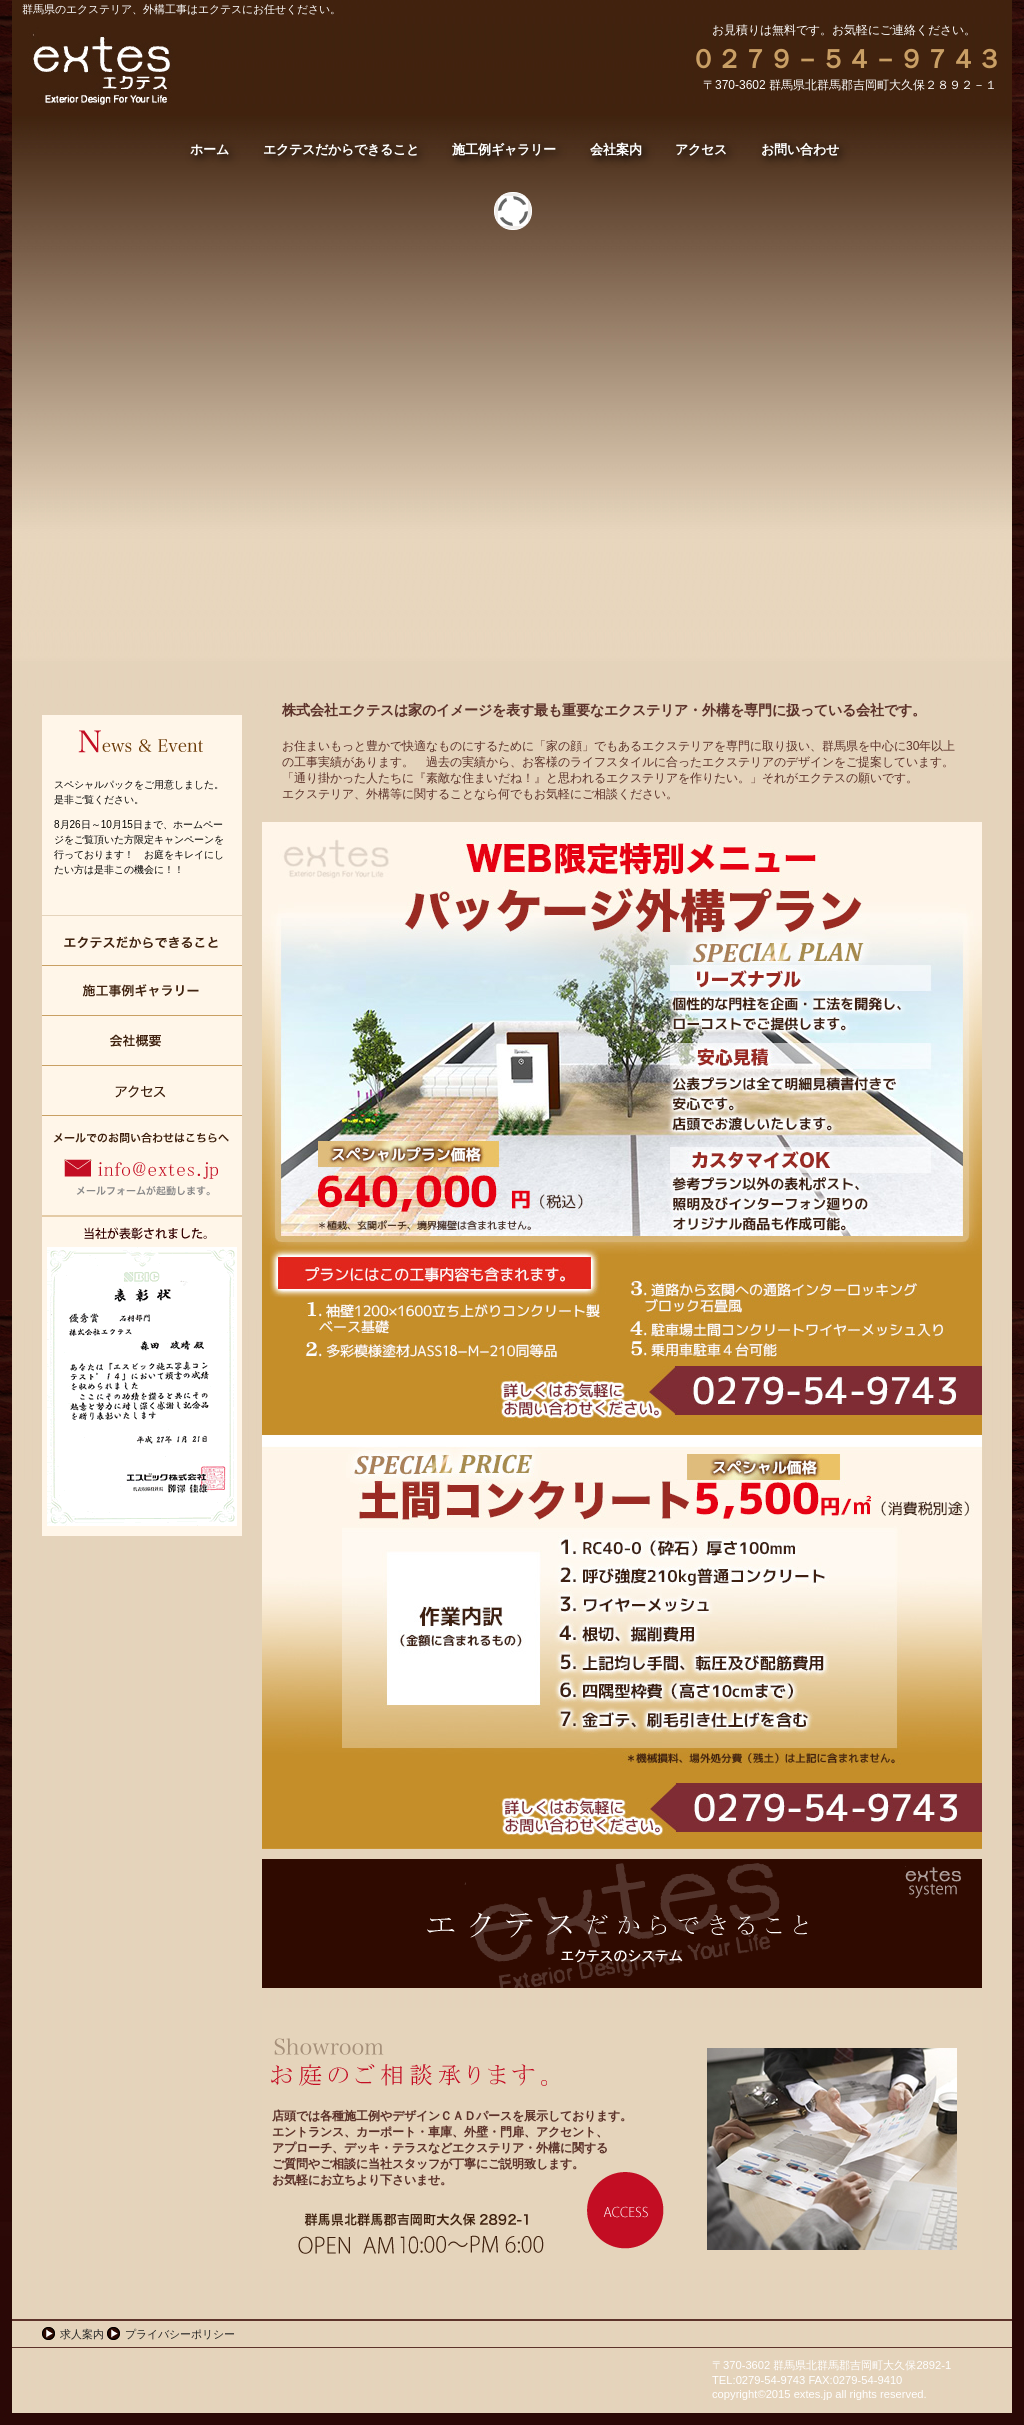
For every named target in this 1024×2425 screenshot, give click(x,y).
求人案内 (82, 2334)
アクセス (142, 1091)
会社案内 (142, 1041)
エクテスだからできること (142, 941)
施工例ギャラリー (142, 991)
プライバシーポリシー (180, 2334)
